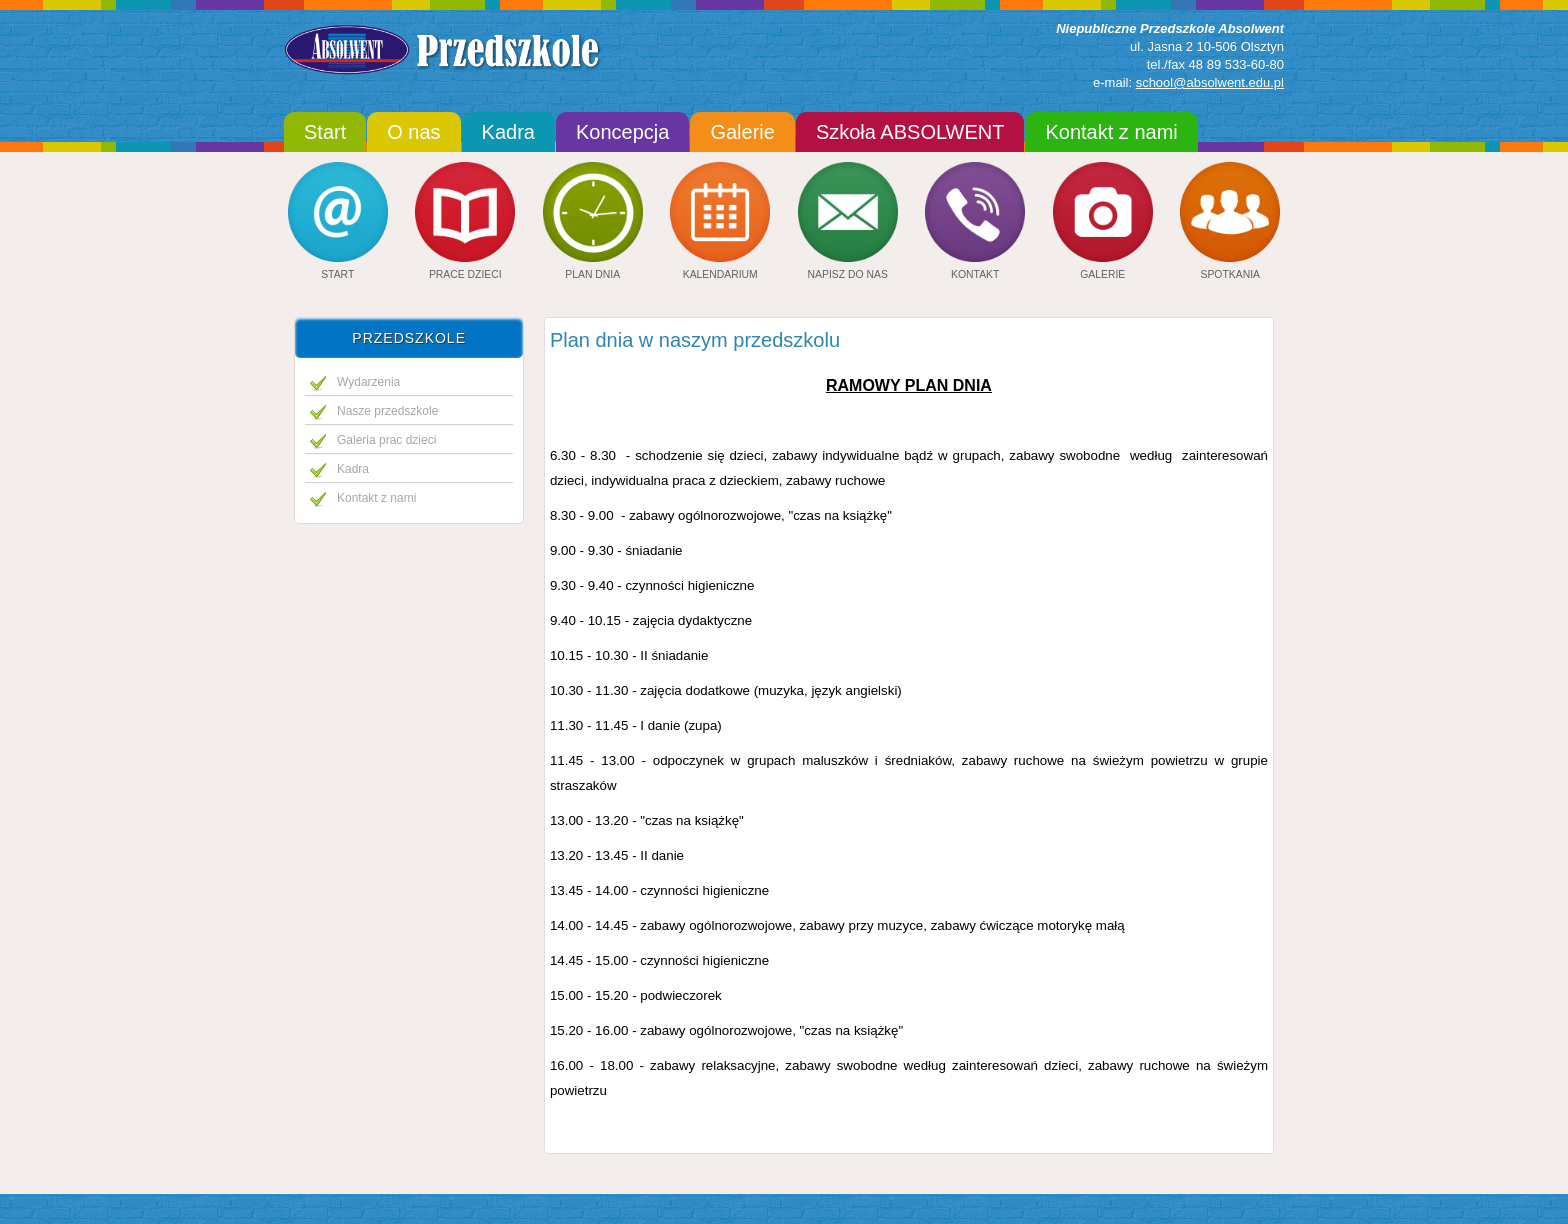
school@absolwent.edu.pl (1210, 82)
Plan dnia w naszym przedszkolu (695, 340)
